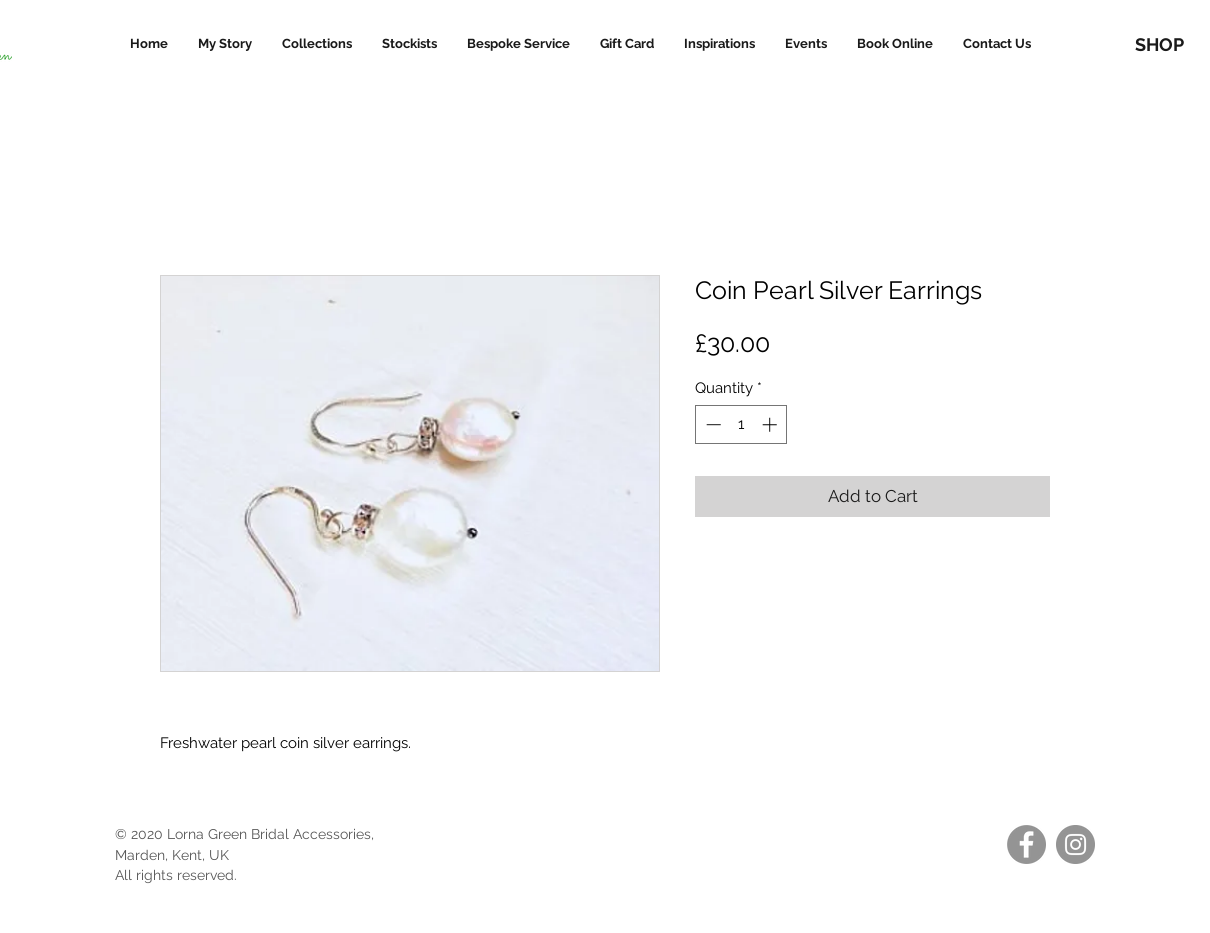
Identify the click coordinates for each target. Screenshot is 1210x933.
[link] (1167, 10)
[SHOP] (1159, 44)
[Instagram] (1075, 844)
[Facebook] (1026, 844)
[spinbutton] (741, 424)
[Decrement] (711, 424)
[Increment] (771, 424)
